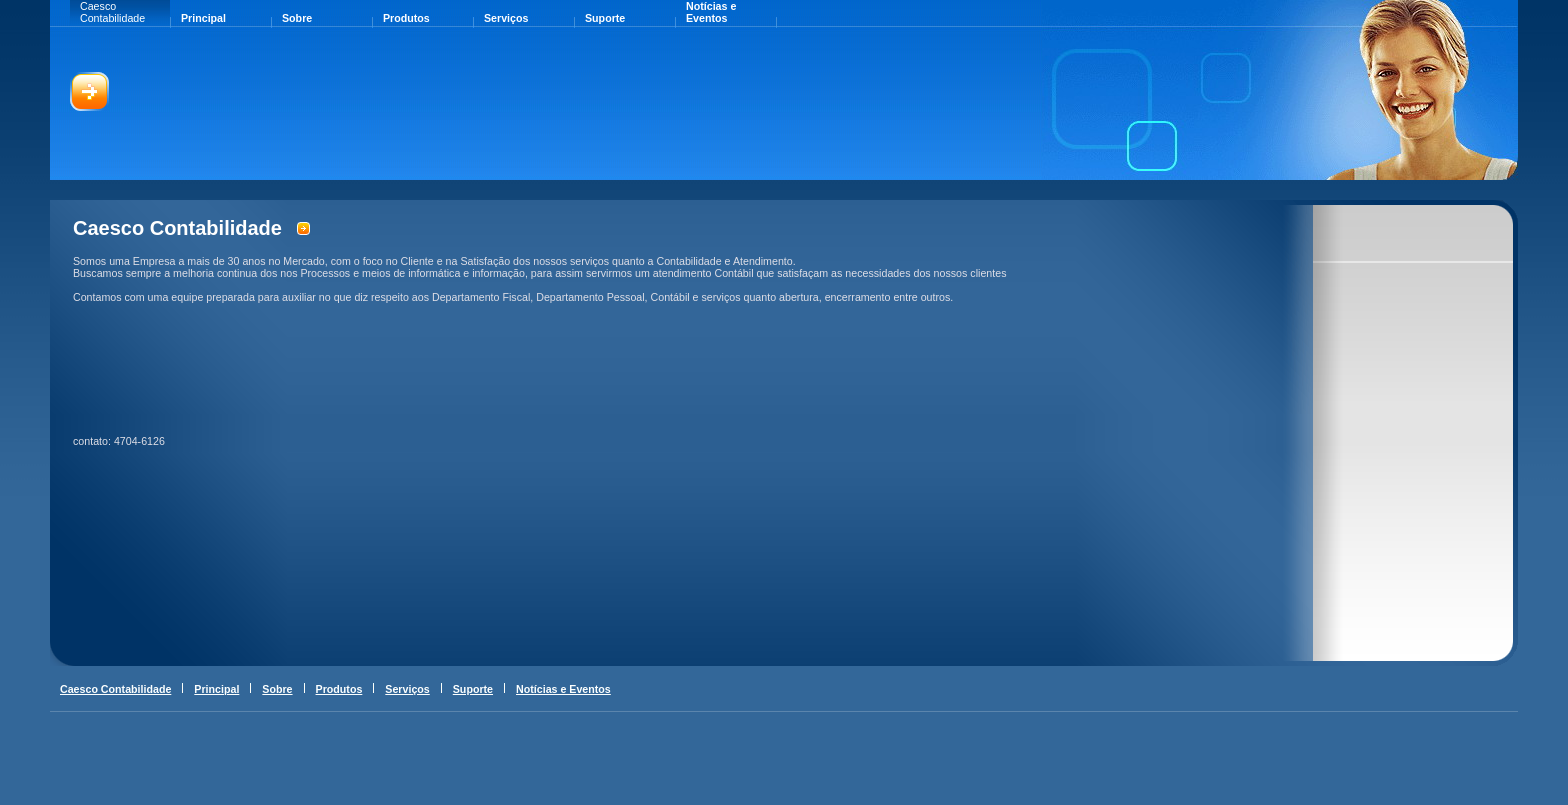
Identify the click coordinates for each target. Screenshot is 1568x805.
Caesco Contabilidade (112, 12)
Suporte (605, 18)
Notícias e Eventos (711, 12)
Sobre (297, 18)
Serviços (506, 18)
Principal (203, 18)
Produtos (406, 18)
